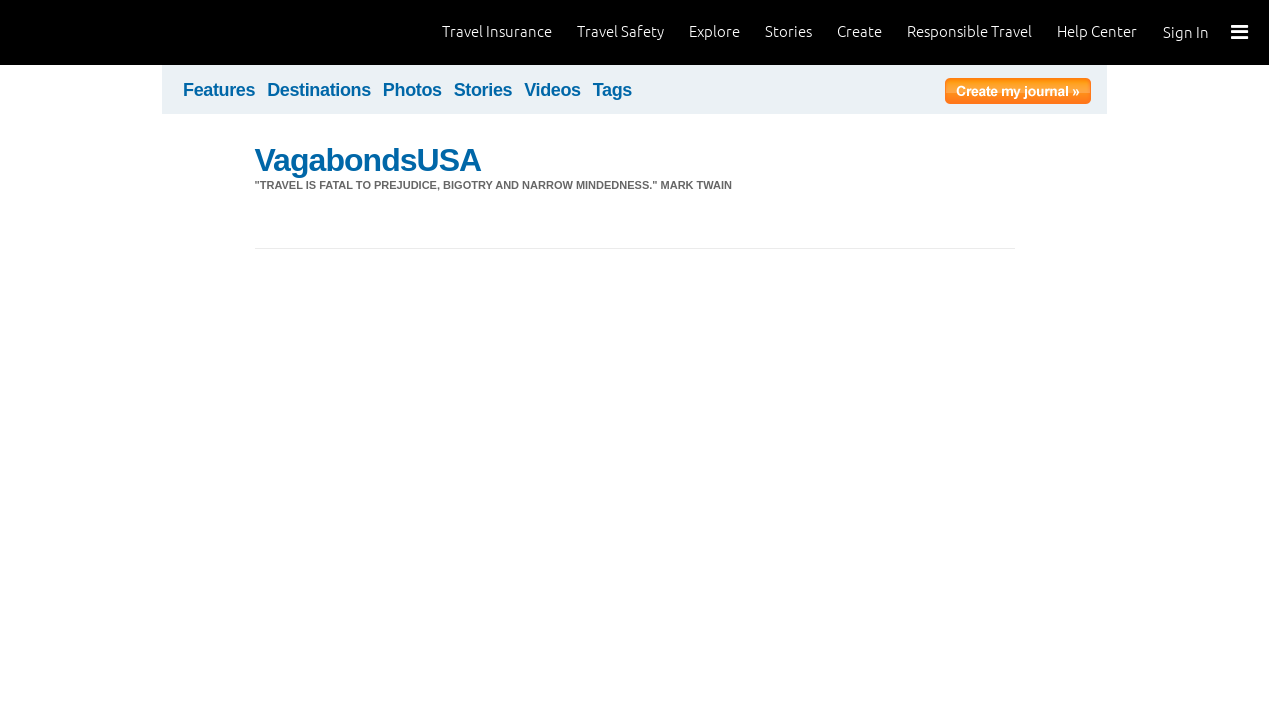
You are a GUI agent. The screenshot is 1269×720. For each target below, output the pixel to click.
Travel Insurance (497, 31)
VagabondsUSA (368, 160)
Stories (788, 31)
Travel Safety (620, 31)
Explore (714, 31)
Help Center (1097, 31)
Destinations (319, 90)
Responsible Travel (969, 31)
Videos (552, 90)
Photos (412, 90)
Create (859, 31)
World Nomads (105, 32)
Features (219, 90)
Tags (612, 90)
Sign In (1186, 32)
